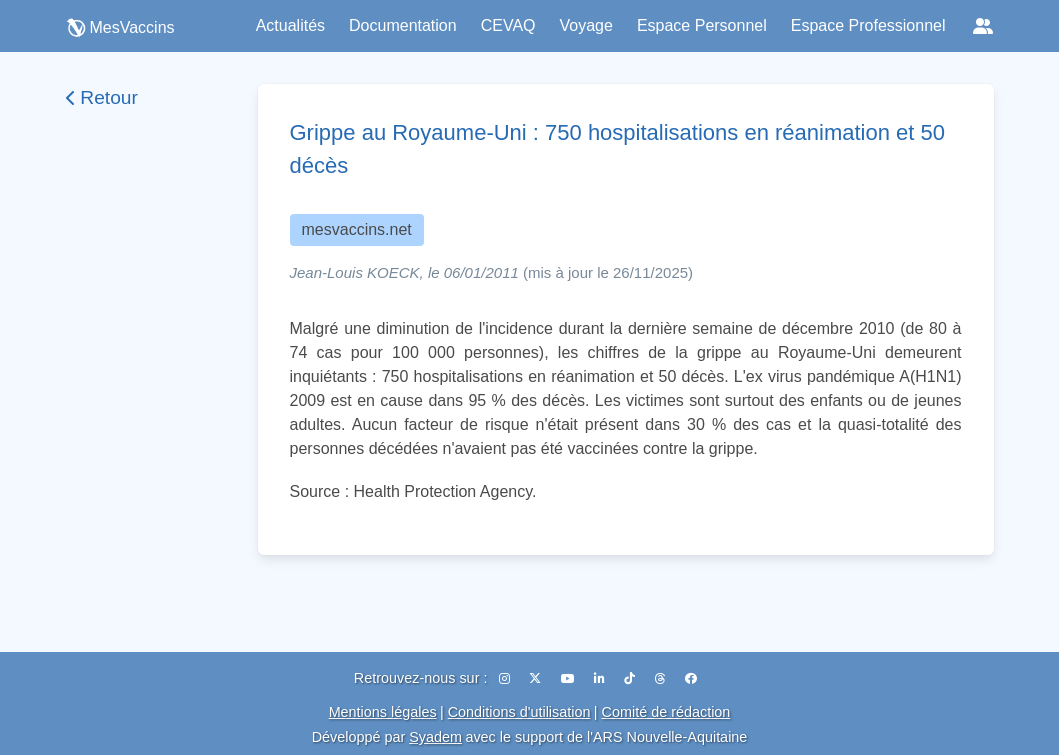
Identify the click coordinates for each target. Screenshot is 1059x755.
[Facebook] (691, 679)
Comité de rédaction (666, 712)
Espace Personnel (702, 25)
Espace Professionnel (868, 25)
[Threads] (662, 679)
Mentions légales (383, 712)
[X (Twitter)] (536, 679)
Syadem (435, 737)
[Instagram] (506, 679)
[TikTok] (631, 679)
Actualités (290, 25)
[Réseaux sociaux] (983, 26)
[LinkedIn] (601, 679)
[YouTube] (569, 679)
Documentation (403, 25)
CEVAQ (508, 25)
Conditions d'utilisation (519, 712)
